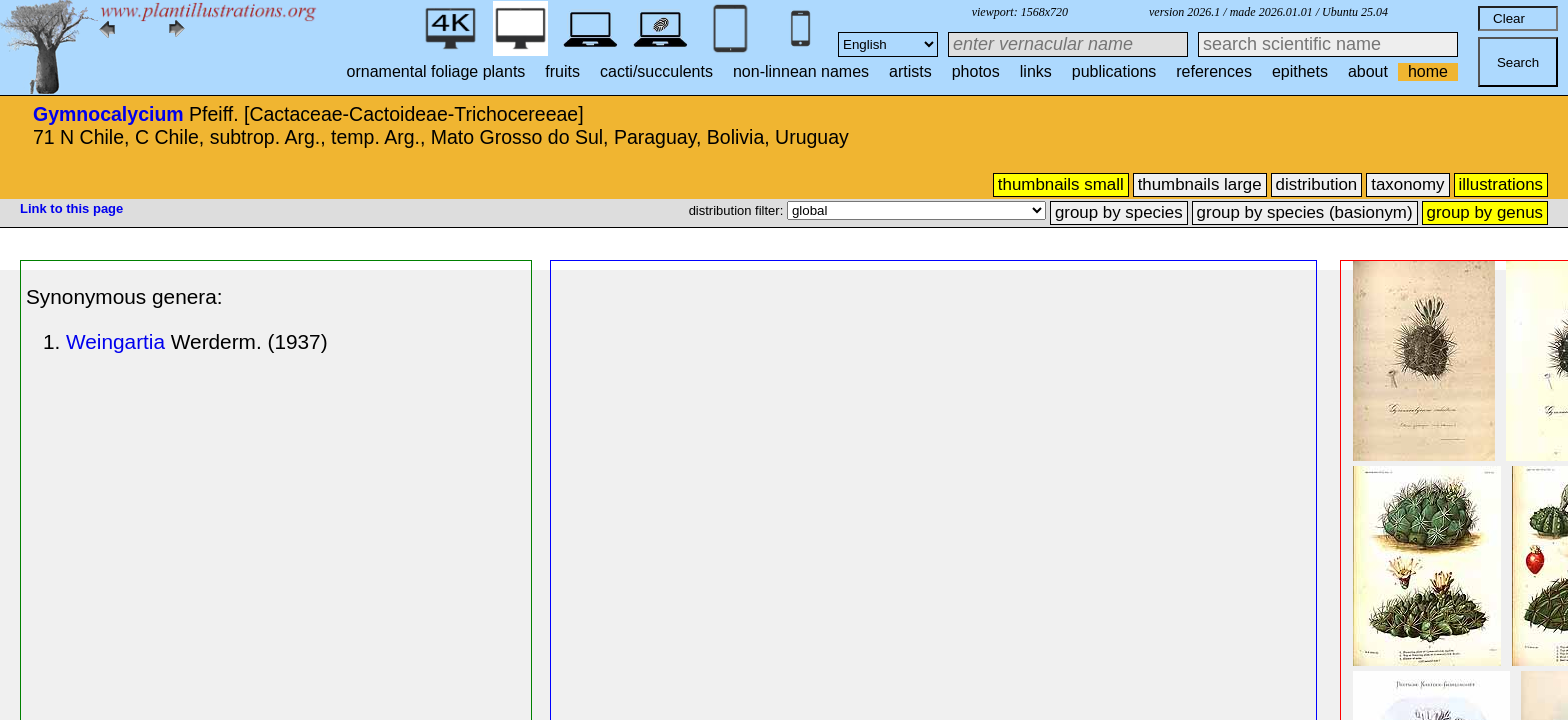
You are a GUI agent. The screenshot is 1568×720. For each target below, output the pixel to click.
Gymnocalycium (108, 114)
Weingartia (115, 341)
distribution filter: (738, 210)
